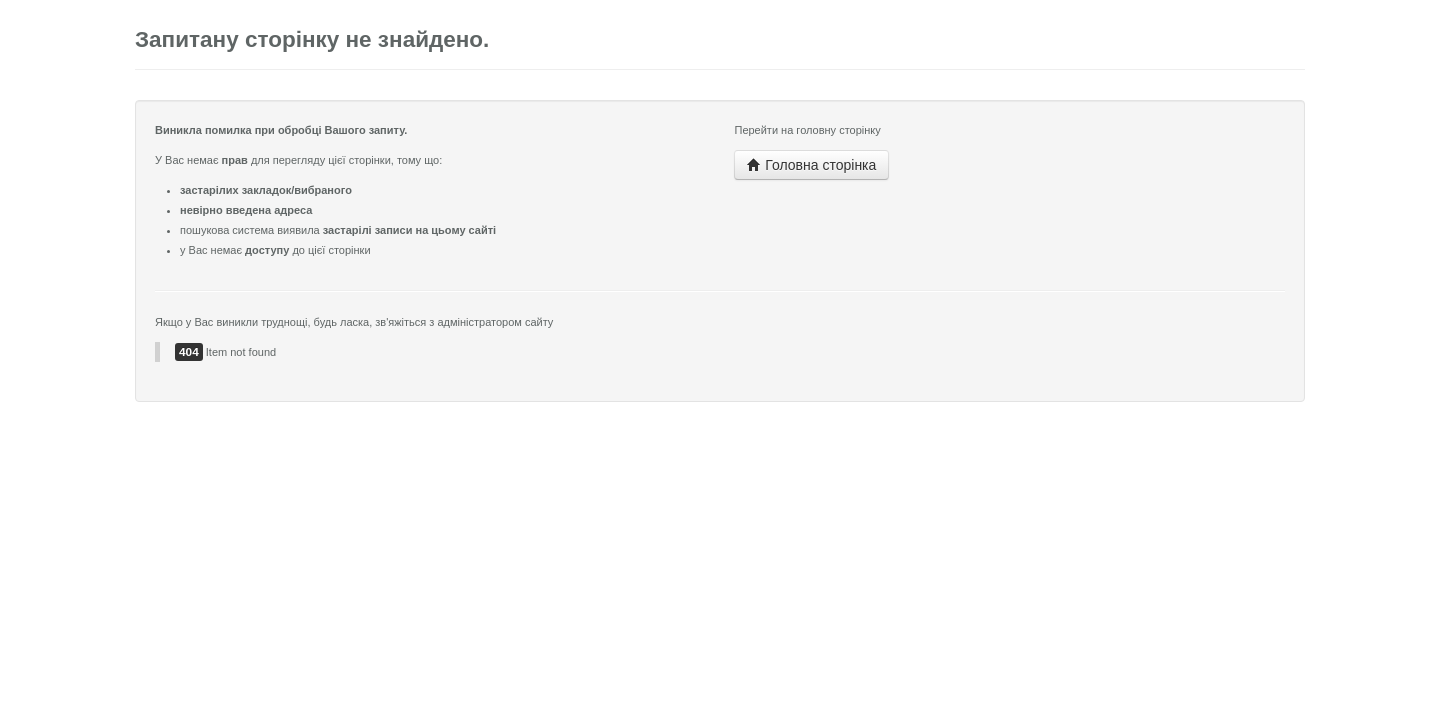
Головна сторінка (811, 165)
